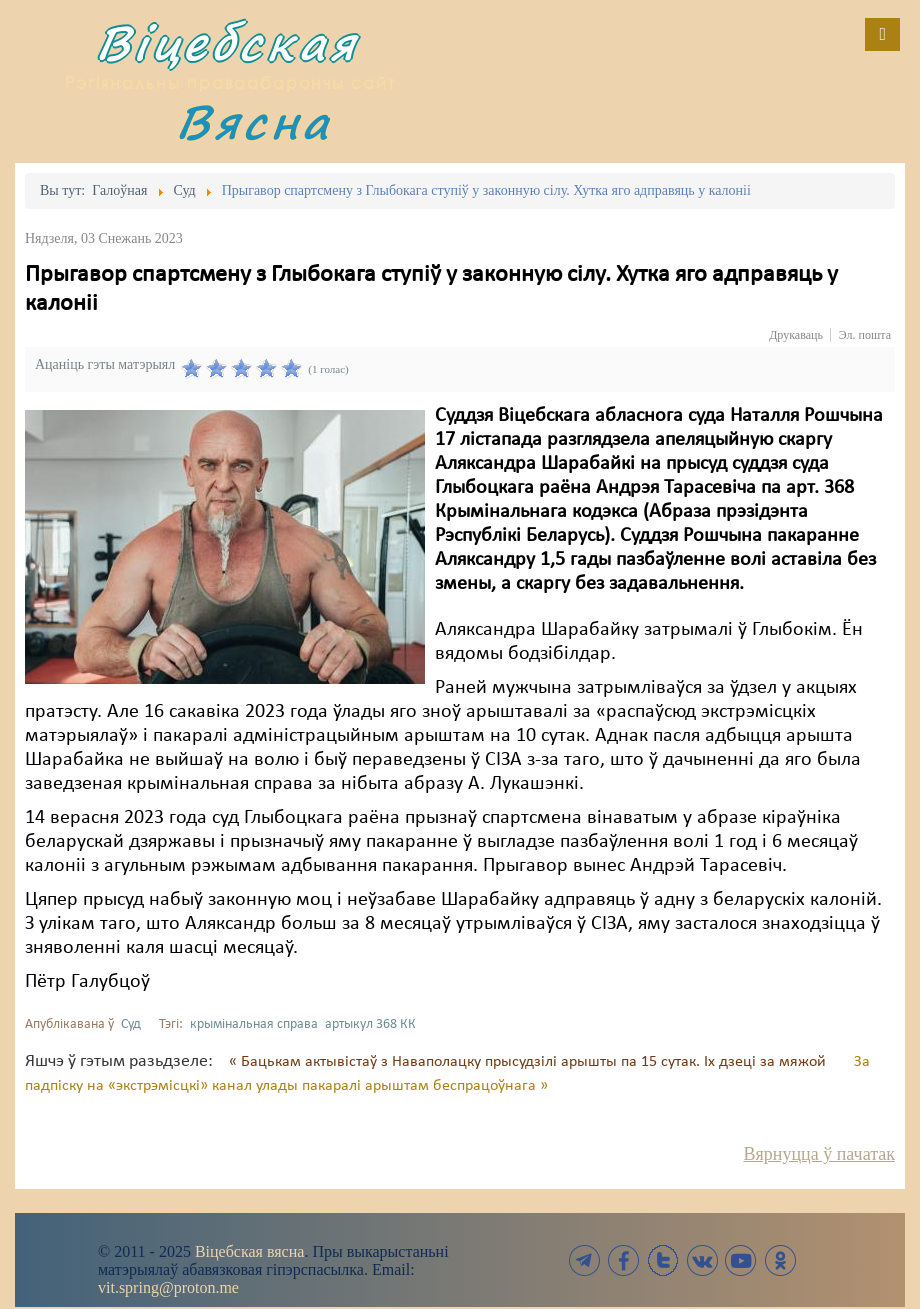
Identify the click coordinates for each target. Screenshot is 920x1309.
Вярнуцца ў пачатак (819, 1154)
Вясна (254, 121)
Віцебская (227, 42)
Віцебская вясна (249, 1251)
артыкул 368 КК (370, 1024)
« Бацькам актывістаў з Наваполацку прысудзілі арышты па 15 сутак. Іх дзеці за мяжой (529, 1062)
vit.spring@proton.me (168, 1287)
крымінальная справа (254, 1024)
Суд (131, 1024)
